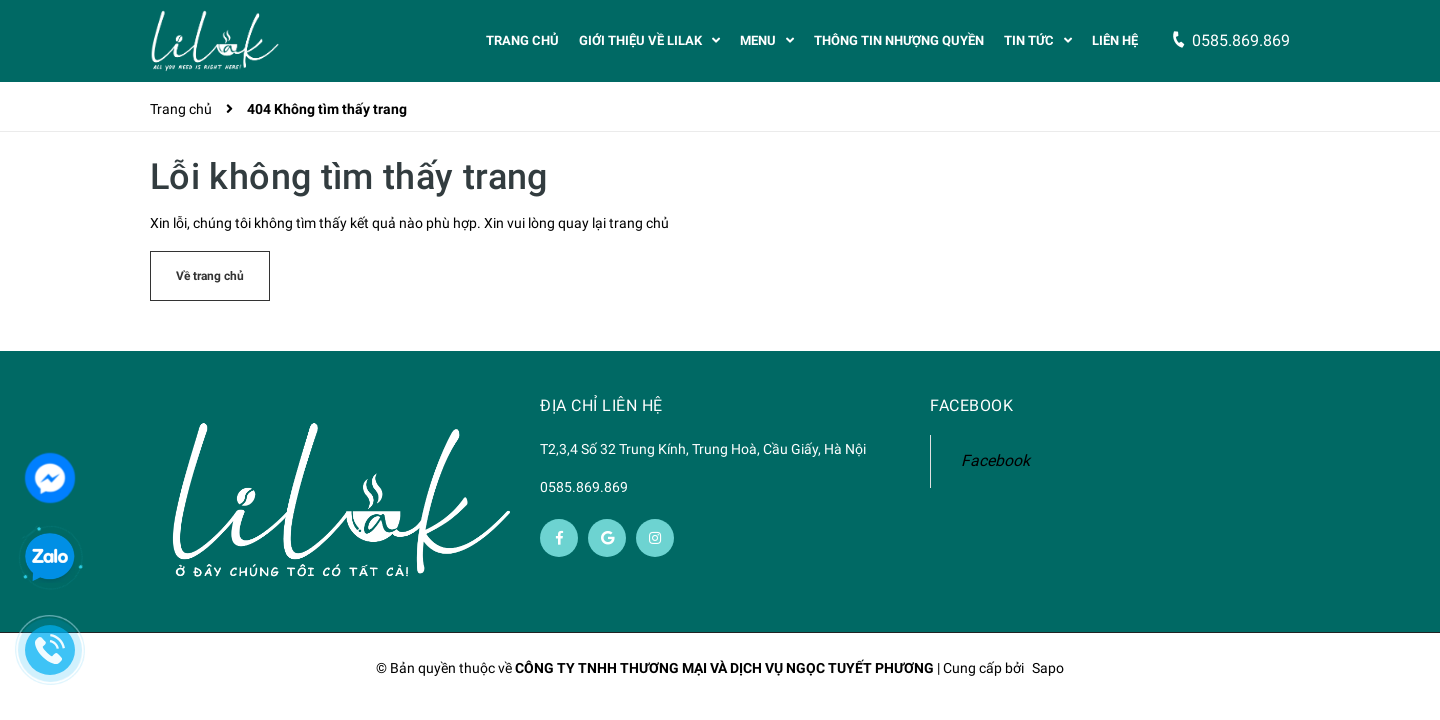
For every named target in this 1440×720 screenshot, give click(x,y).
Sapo (1048, 669)
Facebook (995, 461)
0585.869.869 (584, 488)
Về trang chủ (210, 277)
